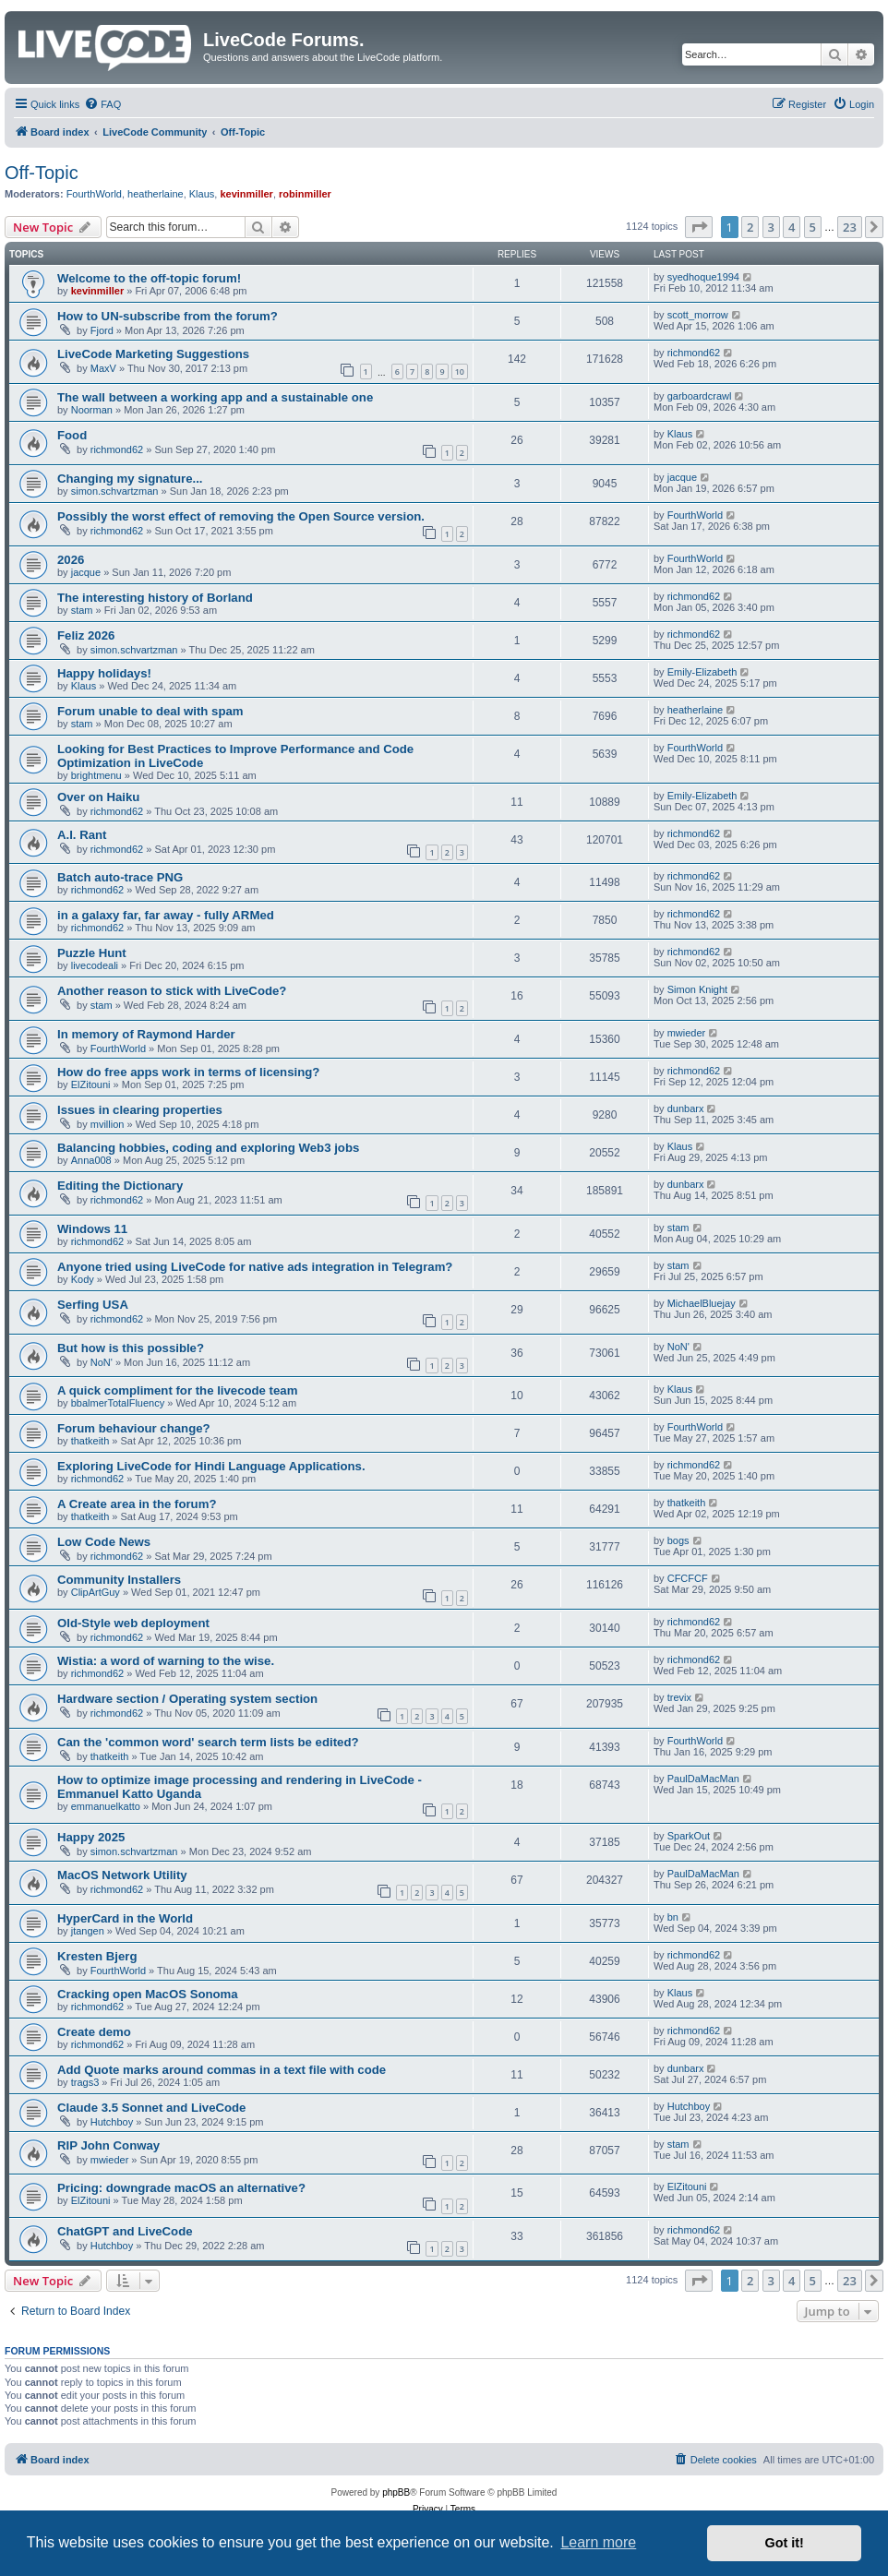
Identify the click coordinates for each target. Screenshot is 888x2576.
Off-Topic (41, 172)
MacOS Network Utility (122, 1875)
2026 (70, 560)
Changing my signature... (130, 478)
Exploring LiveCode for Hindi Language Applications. (211, 1466)
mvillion (107, 1124)
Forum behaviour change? (133, 1428)
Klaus (202, 193)
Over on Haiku (98, 797)
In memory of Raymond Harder (146, 1034)
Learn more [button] (598, 2542)
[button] (699, 227)
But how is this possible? (130, 1348)
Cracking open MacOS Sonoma (147, 1994)
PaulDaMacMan (703, 1778)
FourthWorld (94, 193)
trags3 (85, 2082)
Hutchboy (111, 2121)
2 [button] (750, 227)
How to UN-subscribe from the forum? (167, 316)
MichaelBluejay (701, 1303)
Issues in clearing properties (139, 1110)
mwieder (686, 1032)
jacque (682, 477)
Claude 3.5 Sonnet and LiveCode (151, 2108)
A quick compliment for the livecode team (177, 1390)
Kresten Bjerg (97, 1956)
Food (72, 435)
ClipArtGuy (95, 1592)
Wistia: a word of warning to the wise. (165, 1661)
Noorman (92, 409)
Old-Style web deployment (133, 1623)
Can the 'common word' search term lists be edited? (208, 1742)
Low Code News (103, 1542)
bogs (678, 1540)
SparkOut (688, 1835)
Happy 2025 (91, 1837)
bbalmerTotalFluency (118, 1402)
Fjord (102, 330)
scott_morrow (697, 314)
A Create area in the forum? (136, 1504)
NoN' (101, 1362)
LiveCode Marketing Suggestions (153, 354)
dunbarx (685, 1108)
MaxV (103, 368)
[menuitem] (102, 104)
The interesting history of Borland (155, 598)
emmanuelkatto (105, 1806)
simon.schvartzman (115, 491)
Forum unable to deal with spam (150, 711)
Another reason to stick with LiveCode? (171, 991)
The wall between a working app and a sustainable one (215, 397)
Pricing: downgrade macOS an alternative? (181, 2188)
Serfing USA (92, 1305)
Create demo (94, 2032)
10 (459, 371)
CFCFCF (687, 1578)
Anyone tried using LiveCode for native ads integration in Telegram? (254, 1267)
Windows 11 (92, 1229)
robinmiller (305, 193)
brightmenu (96, 775)
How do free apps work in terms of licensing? (188, 1072)
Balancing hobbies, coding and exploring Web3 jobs (208, 1148)
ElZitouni (91, 1084)
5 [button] (813, 227)
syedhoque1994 (703, 276)
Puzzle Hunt (91, 953)
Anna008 (91, 1160)
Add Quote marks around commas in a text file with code (221, 2070)
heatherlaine (155, 193)
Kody (82, 1279)
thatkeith (90, 1440)
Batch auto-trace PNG (120, 877)
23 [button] (850, 227)
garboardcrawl (699, 395)
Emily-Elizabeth (702, 671)
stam (82, 610)
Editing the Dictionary (120, 1185)
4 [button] (791, 227)
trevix (679, 1697)
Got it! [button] (784, 2542)
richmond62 (693, 352)
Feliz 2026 (85, 635)
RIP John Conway (108, 2145)
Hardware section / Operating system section (187, 1699)
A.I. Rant (81, 835)
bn (672, 1917)
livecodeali (94, 965)
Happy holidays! (104, 673)
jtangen (87, 1930)
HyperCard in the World (125, 1918)
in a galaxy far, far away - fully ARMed (165, 915)
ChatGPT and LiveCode (125, 2231)
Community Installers (119, 1580)
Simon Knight (697, 989)
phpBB (396, 2492)
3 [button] (771, 227)
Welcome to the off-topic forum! (149, 278)
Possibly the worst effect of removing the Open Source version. (241, 516)
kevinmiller (246, 193)
